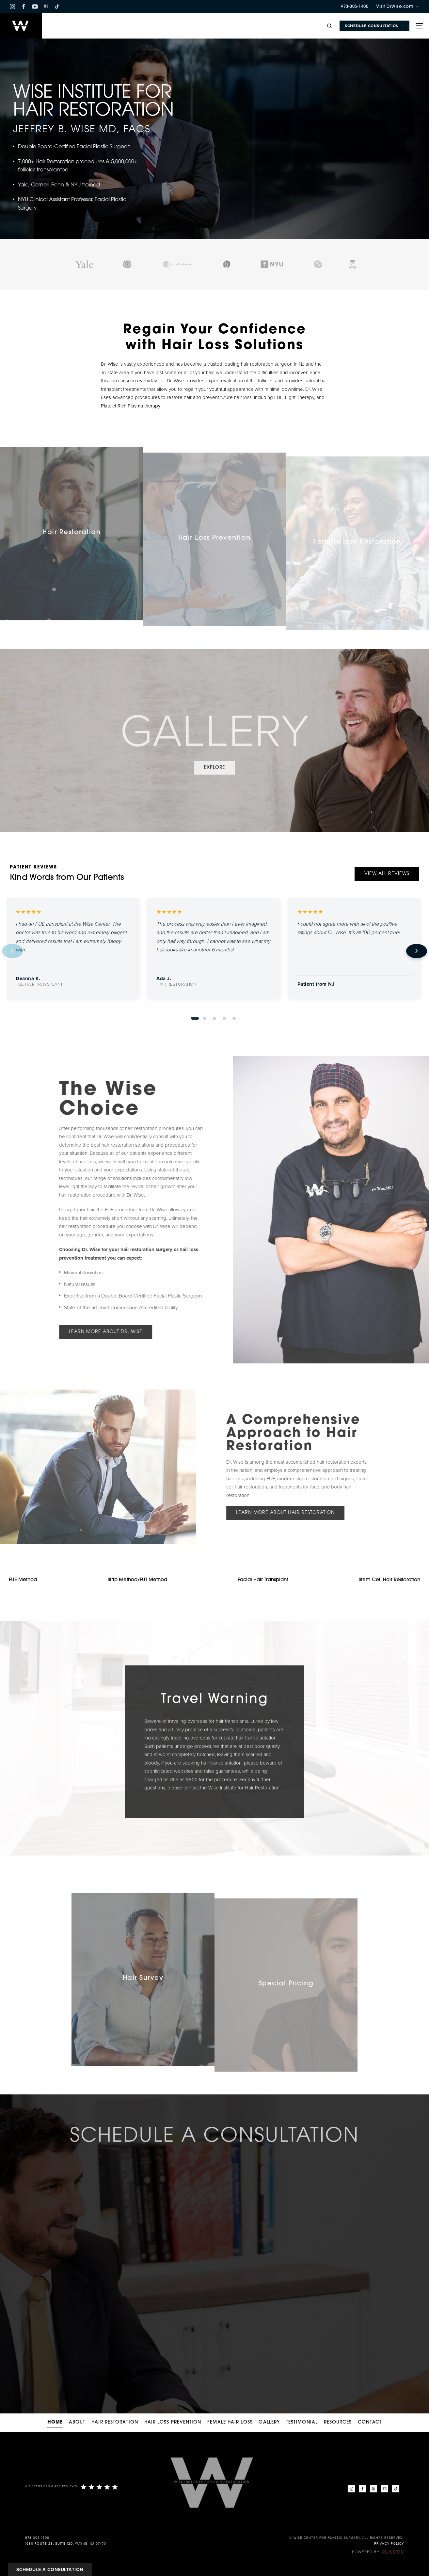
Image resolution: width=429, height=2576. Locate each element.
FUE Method (23, 1580)
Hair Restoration (114, 2422)
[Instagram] (12, 6)
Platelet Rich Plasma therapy (130, 406)
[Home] (21, 26)
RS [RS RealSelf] (46, 6)
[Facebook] (23, 6)
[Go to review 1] (195, 1018)
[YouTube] (35, 6)
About (77, 2422)
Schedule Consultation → (374, 26)
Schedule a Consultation (49, 2569)
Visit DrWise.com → (397, 7)
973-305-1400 (354, 7)
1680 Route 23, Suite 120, (49, 2544)
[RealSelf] (384, 2488)
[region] (214, 951)
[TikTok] (56, 6)
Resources (338, 2422)
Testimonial (302, 2422)
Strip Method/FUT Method (137, 1580)
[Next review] (416, 951)
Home (55, 2422)
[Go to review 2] (205, 1018)
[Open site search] (329, 25)
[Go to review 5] (234, 1018)
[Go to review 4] (224, 1018)
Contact (370, 2422)
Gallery (269, 2422)
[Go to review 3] (214, 1018)
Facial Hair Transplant (263, 1580)
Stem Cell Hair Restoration (389, 1580)
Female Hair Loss (230, 2422)
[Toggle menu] (419, 26)
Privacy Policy (389, 2544)
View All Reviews (386, 873)
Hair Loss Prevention (172, 2422)
